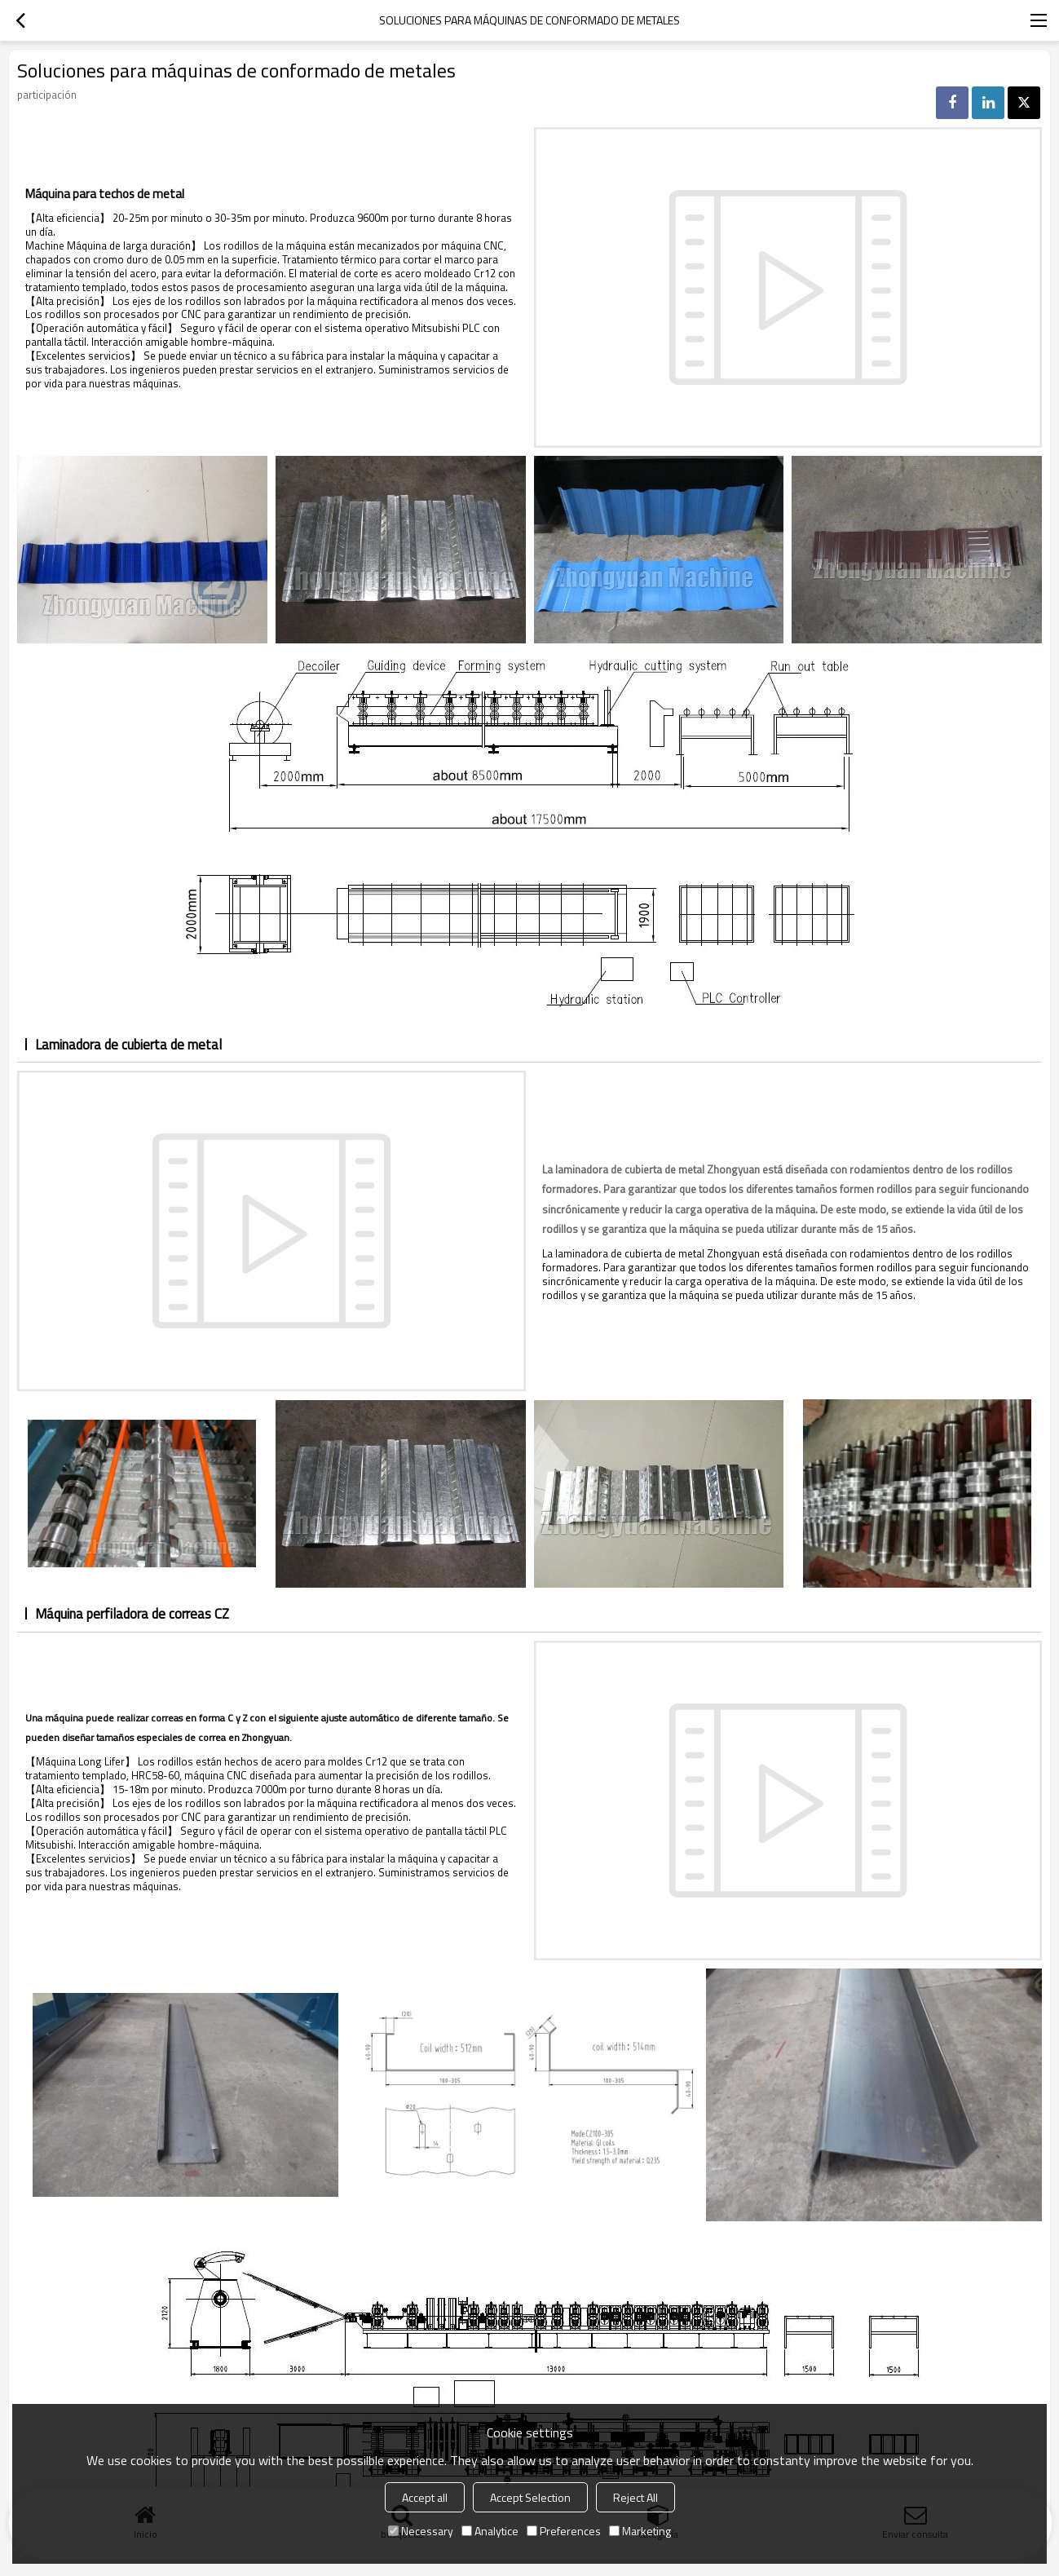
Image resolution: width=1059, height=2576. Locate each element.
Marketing (640, 2530)
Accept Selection (530, 2497)
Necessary (420, 2530)
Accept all (425, 2497)
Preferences (564, 2530)
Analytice (489, 2530)
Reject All (635, 2497)
